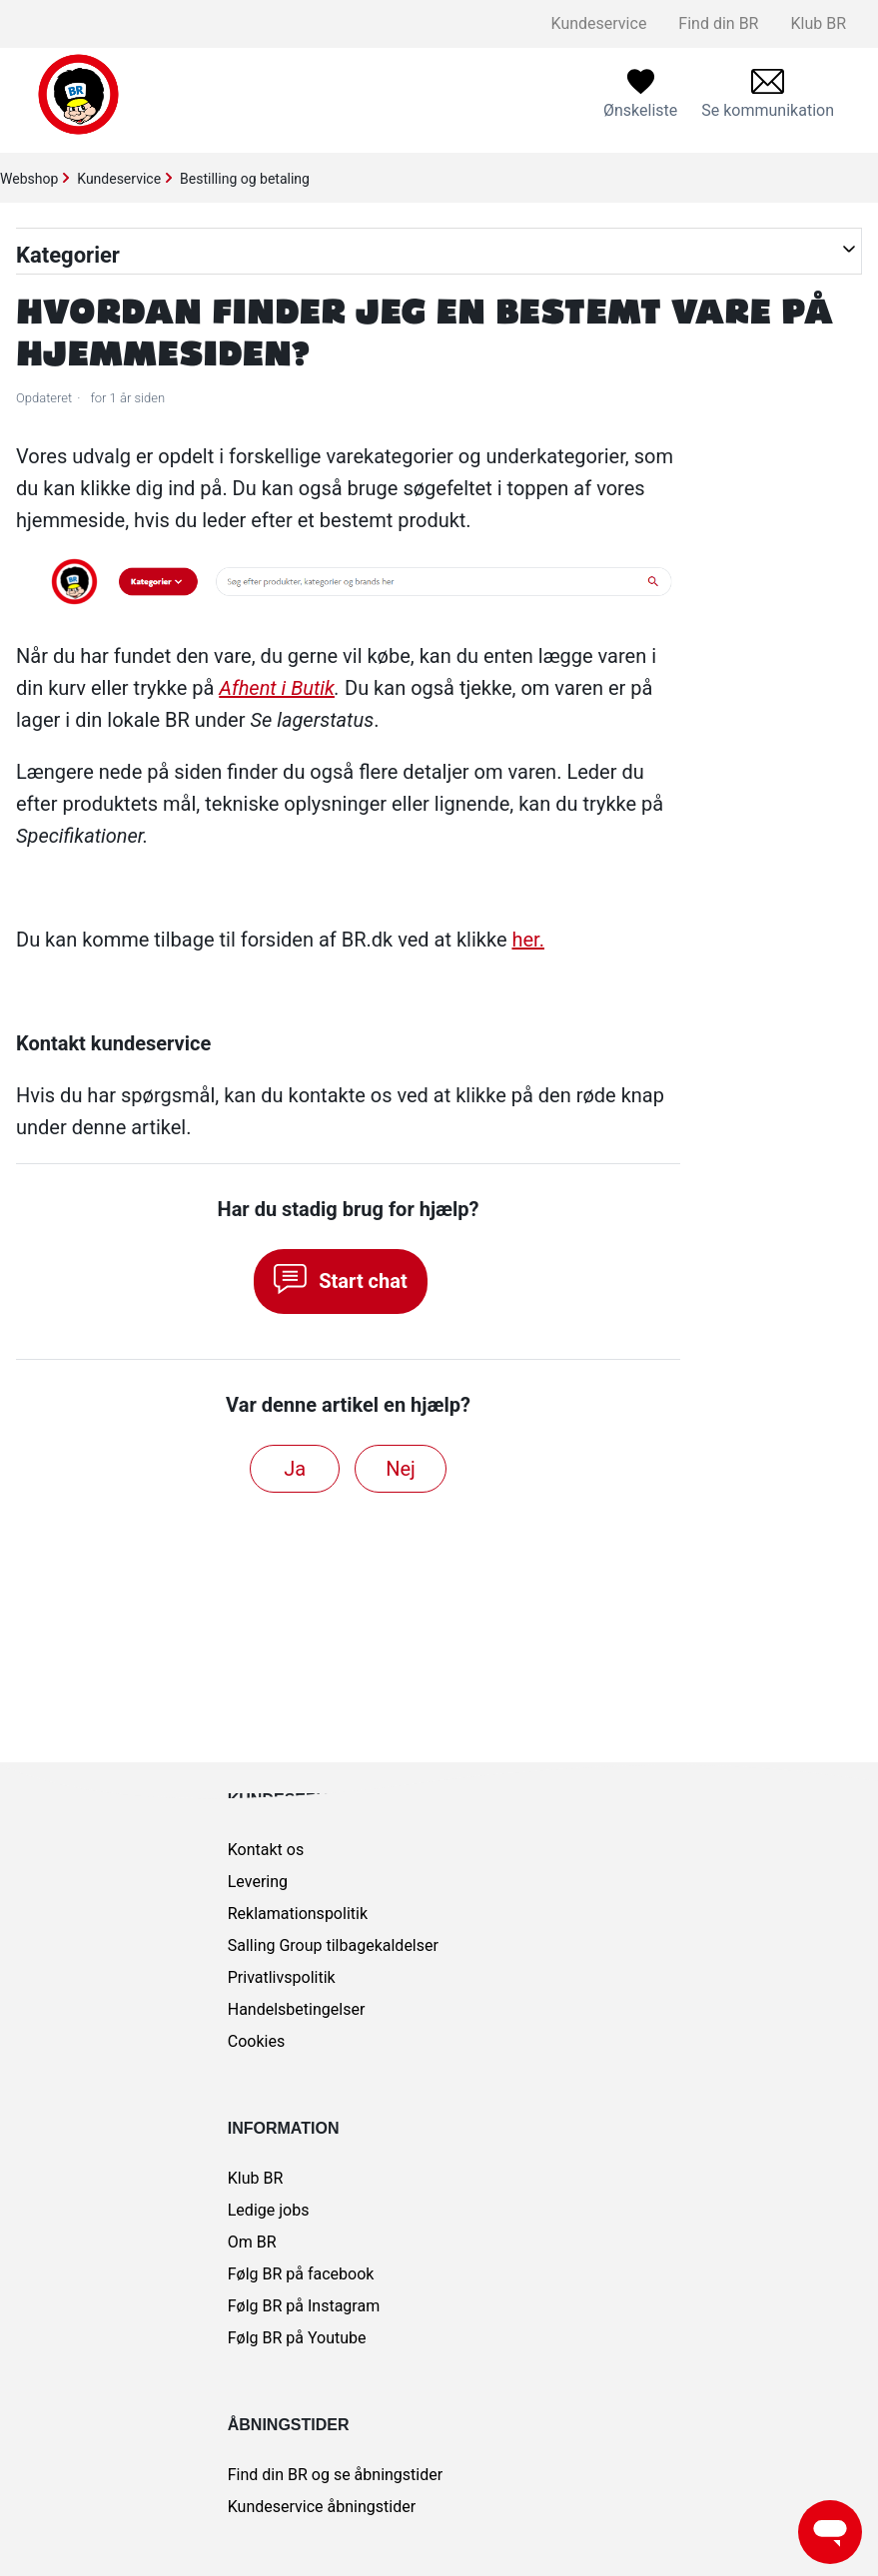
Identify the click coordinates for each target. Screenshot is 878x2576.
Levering (258, 1881)
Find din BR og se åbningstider (335, 2474)
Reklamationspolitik (298, 1913)
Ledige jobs (269, 2210)
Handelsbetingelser (297, 2009)
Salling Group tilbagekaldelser (333, 1945)
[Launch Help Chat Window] (830, 2532)
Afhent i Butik (277, 688)
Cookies (256, 2041)
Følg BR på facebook (301, 2273)
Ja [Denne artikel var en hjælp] (295, 1469)
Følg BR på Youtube (297, 2337)
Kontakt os (266, 1849)
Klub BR (818, 23)
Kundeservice (599, 23)
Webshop (29, 179)
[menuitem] (767, 94)
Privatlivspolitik (282, 1977)
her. (527, 940)
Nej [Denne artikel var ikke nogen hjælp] (401, 1469)
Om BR (252, 2242)
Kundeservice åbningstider (322, 2506)
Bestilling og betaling (245, 179)
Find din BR (718, 23)
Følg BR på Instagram (304, 2305)
